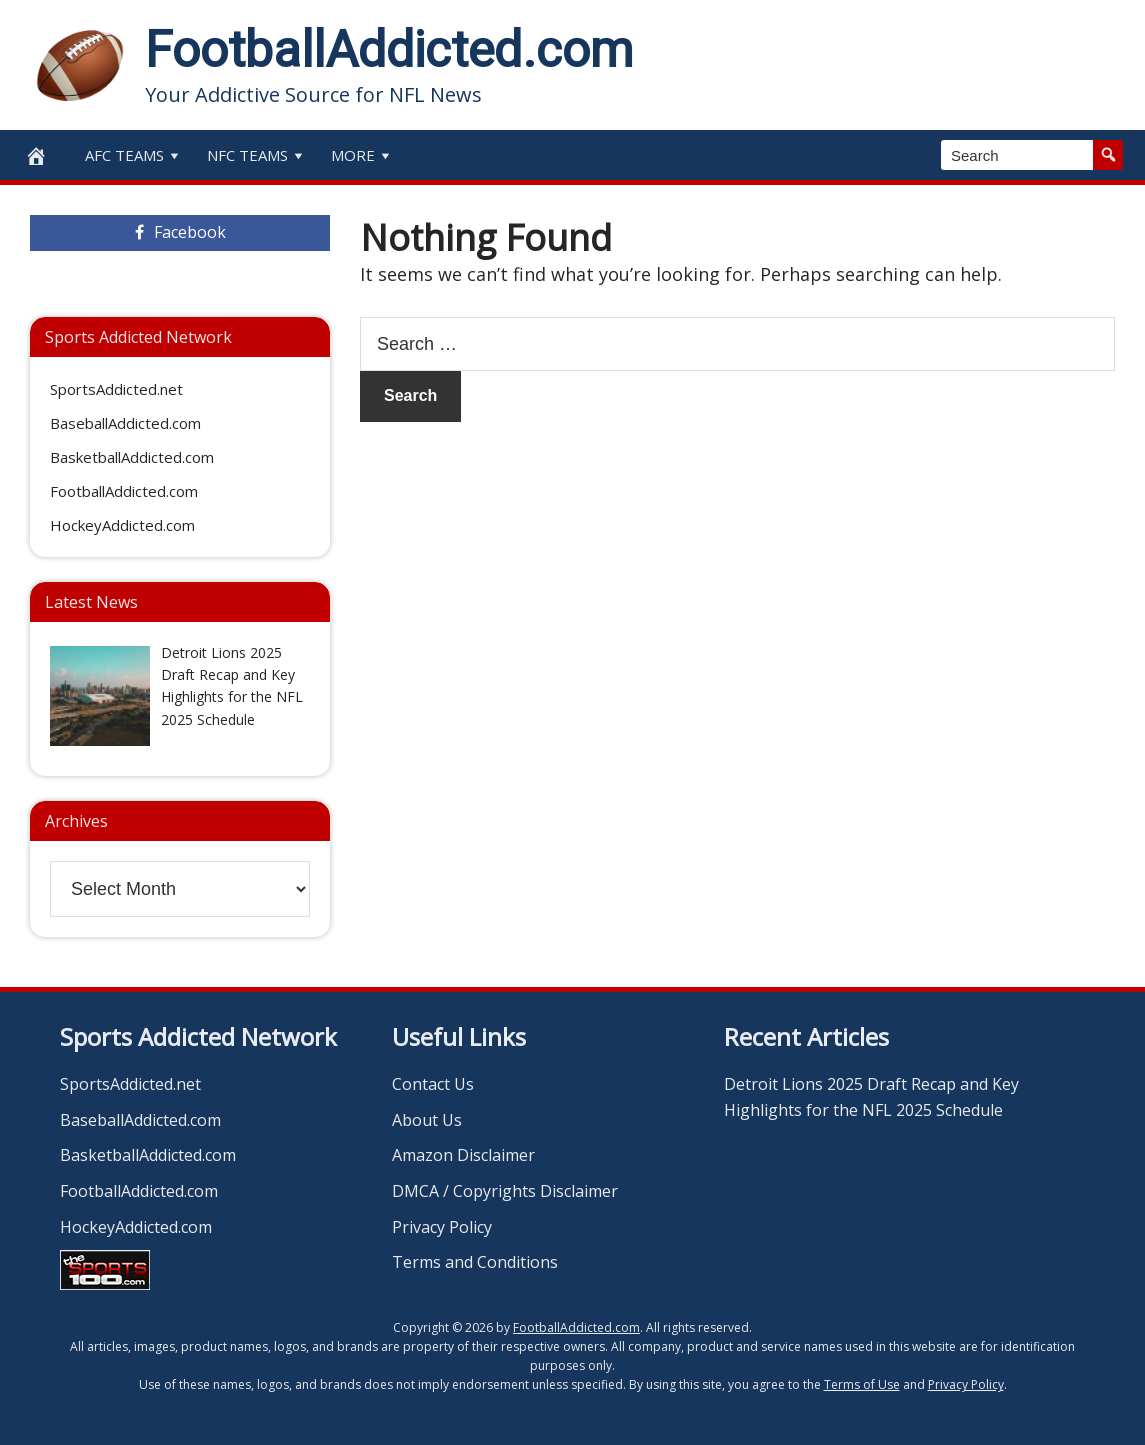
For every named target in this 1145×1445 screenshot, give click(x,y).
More (362, 155)
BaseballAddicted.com (125, 423)
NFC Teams (257, 155)
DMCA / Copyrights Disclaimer (505, 1191)
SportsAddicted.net (116, 389)
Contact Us (433, 1084)
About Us (427, 1120)
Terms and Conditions (475, 1262)
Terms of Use (862, 1384)
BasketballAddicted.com (132, 457)
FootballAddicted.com (389, 50)
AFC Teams (134, 155)
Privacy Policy (442, 1227)
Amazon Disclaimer (463, 1155)
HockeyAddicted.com (122, 525)
